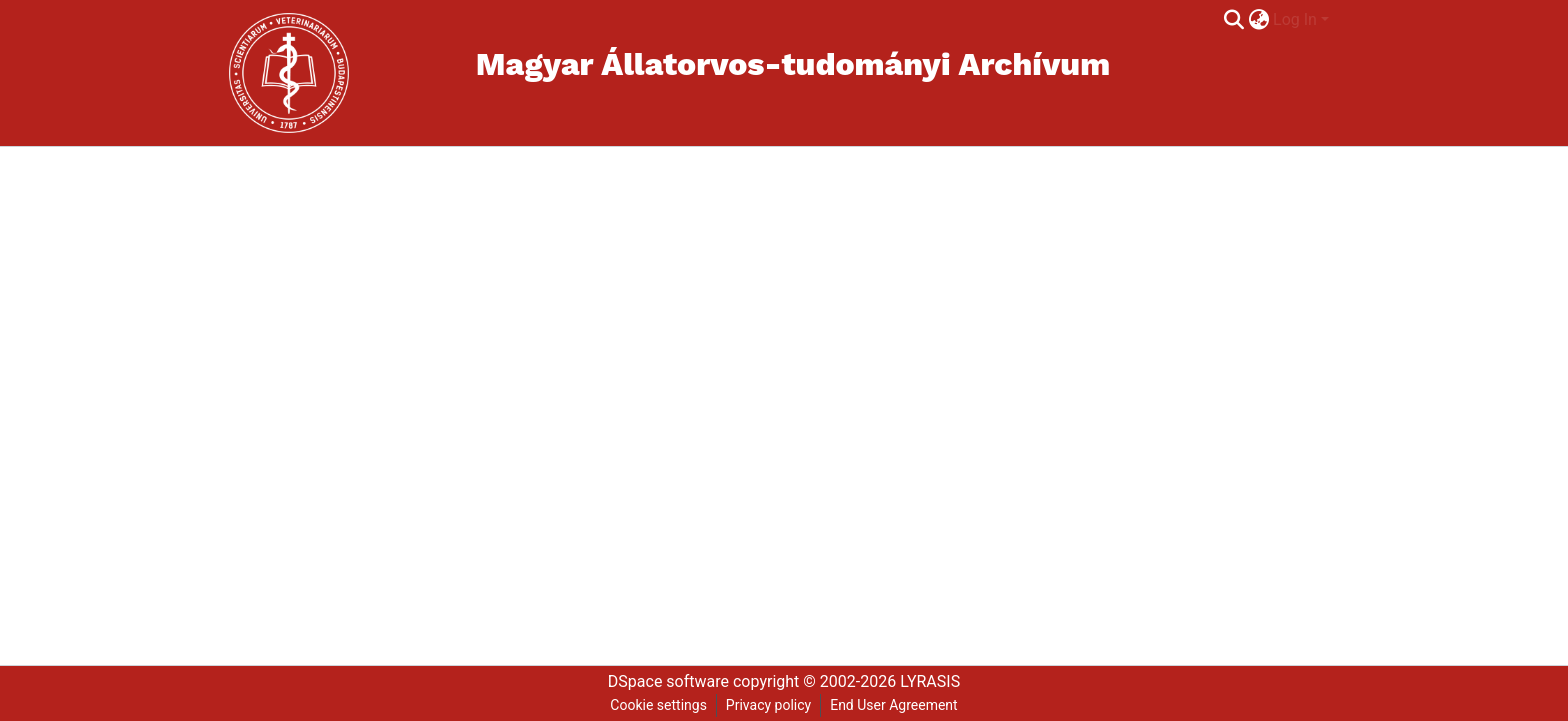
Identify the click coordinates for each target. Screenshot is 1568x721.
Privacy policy (768, 705)
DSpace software (668, 681)
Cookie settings (658, 705)
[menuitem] (1258, 20)
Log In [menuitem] (1295, 19)
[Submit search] (1233, 20)
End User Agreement (893, 705)
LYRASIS (930, 681)
